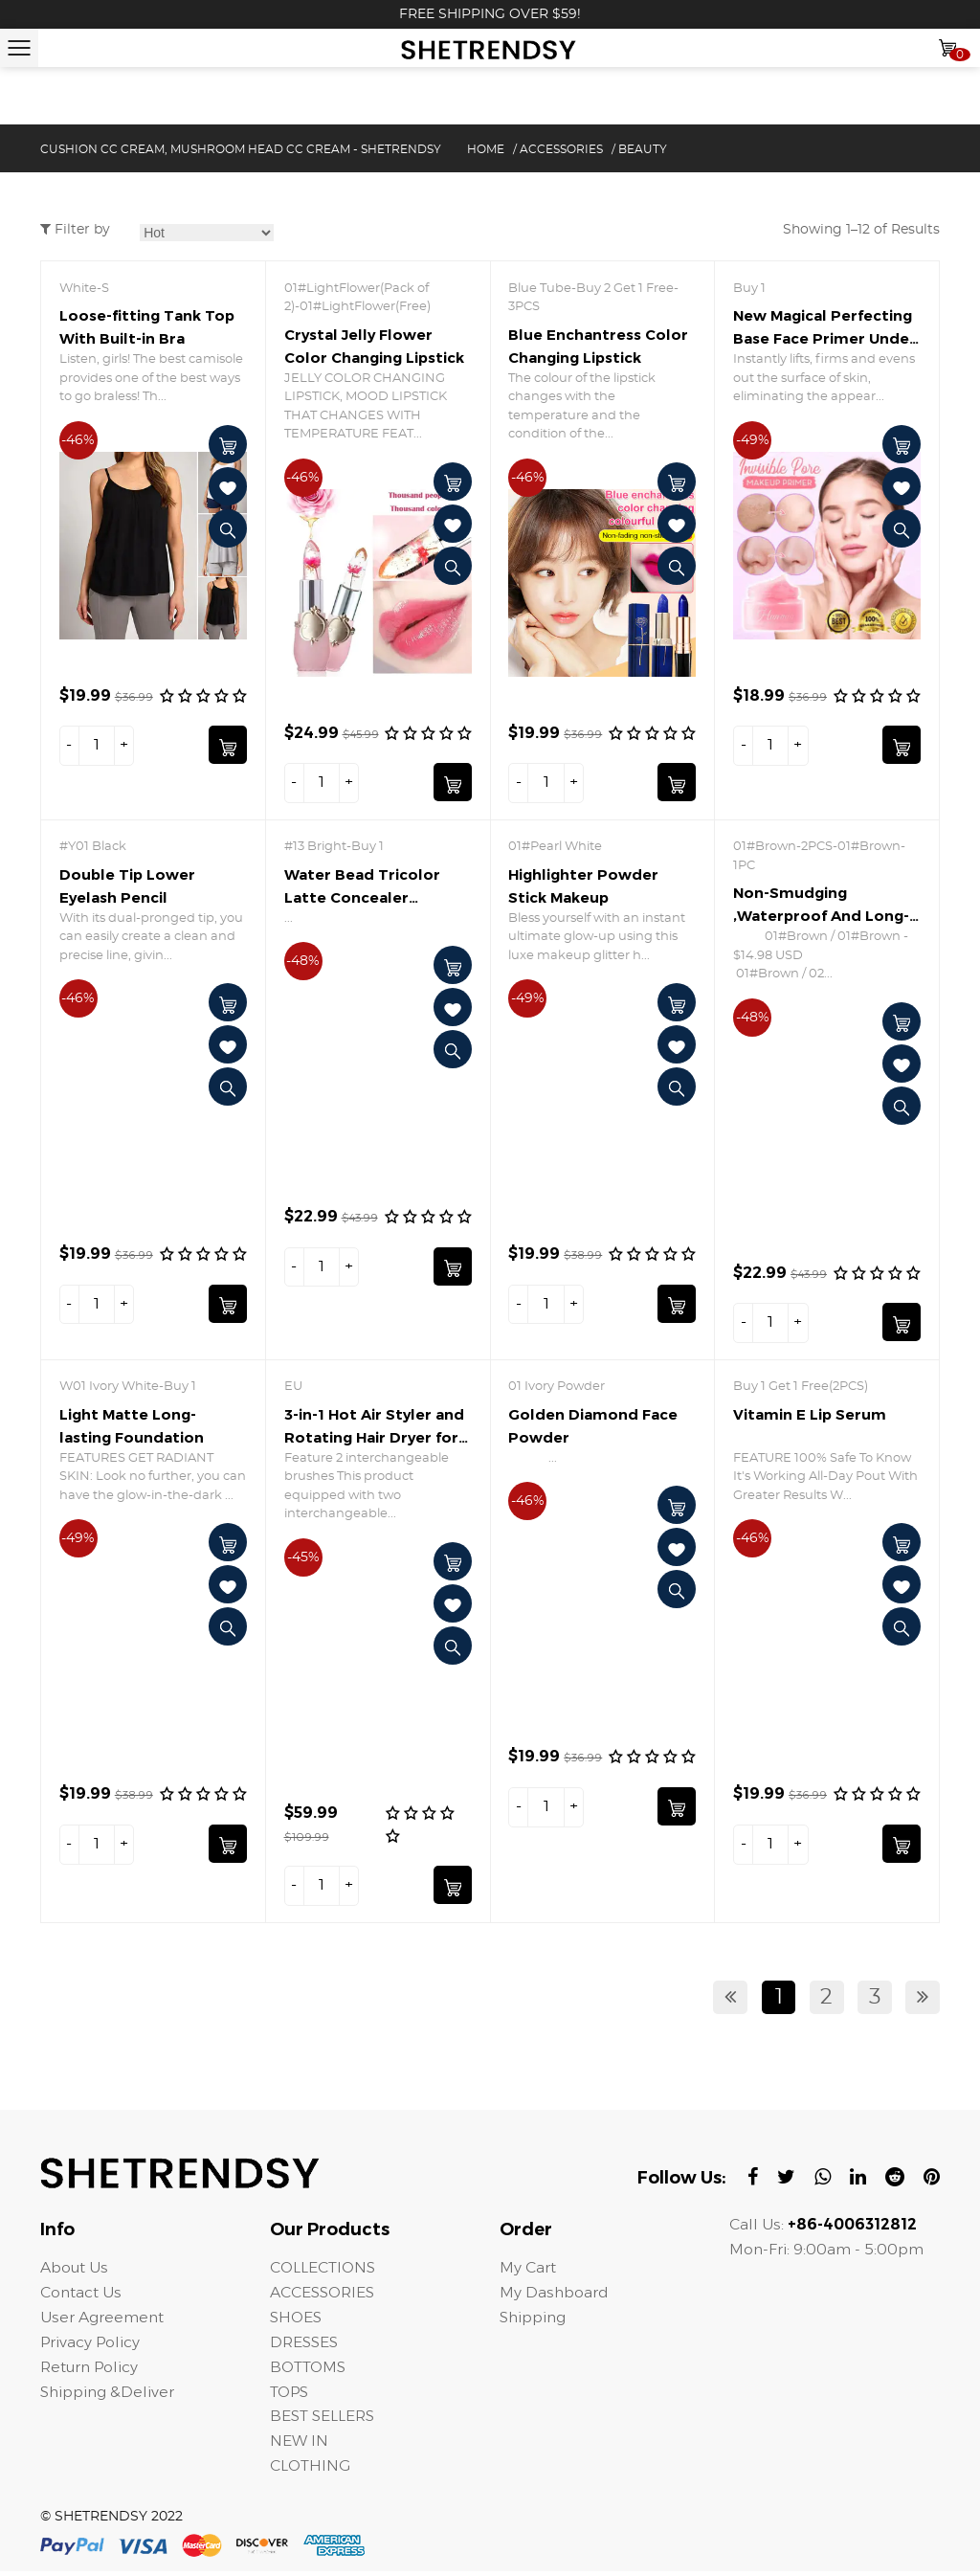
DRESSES (304, 2346)
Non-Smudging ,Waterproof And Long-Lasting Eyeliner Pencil (821, 917)
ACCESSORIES (561, 149)
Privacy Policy (91, 2346)
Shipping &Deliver (109, 2395)
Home (485, 149)
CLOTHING (311, 2470)
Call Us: (823, 2228)
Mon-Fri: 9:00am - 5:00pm (827, 2253)
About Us (74, 2271)
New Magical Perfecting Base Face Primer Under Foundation (824, 338)
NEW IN (299, 2445)
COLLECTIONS (324, 2271)
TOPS (290, 2395)
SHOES (296, 2321)
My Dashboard (555, 2296)
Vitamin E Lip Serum (809, 1416)
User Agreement (102, 2321)
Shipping (534, 2321)
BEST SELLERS (323, 2420)
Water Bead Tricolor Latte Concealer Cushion (362, 898)
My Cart (528, 2271)
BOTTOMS (309, 2371)
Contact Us (81, 2296)
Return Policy (90, 2371)
